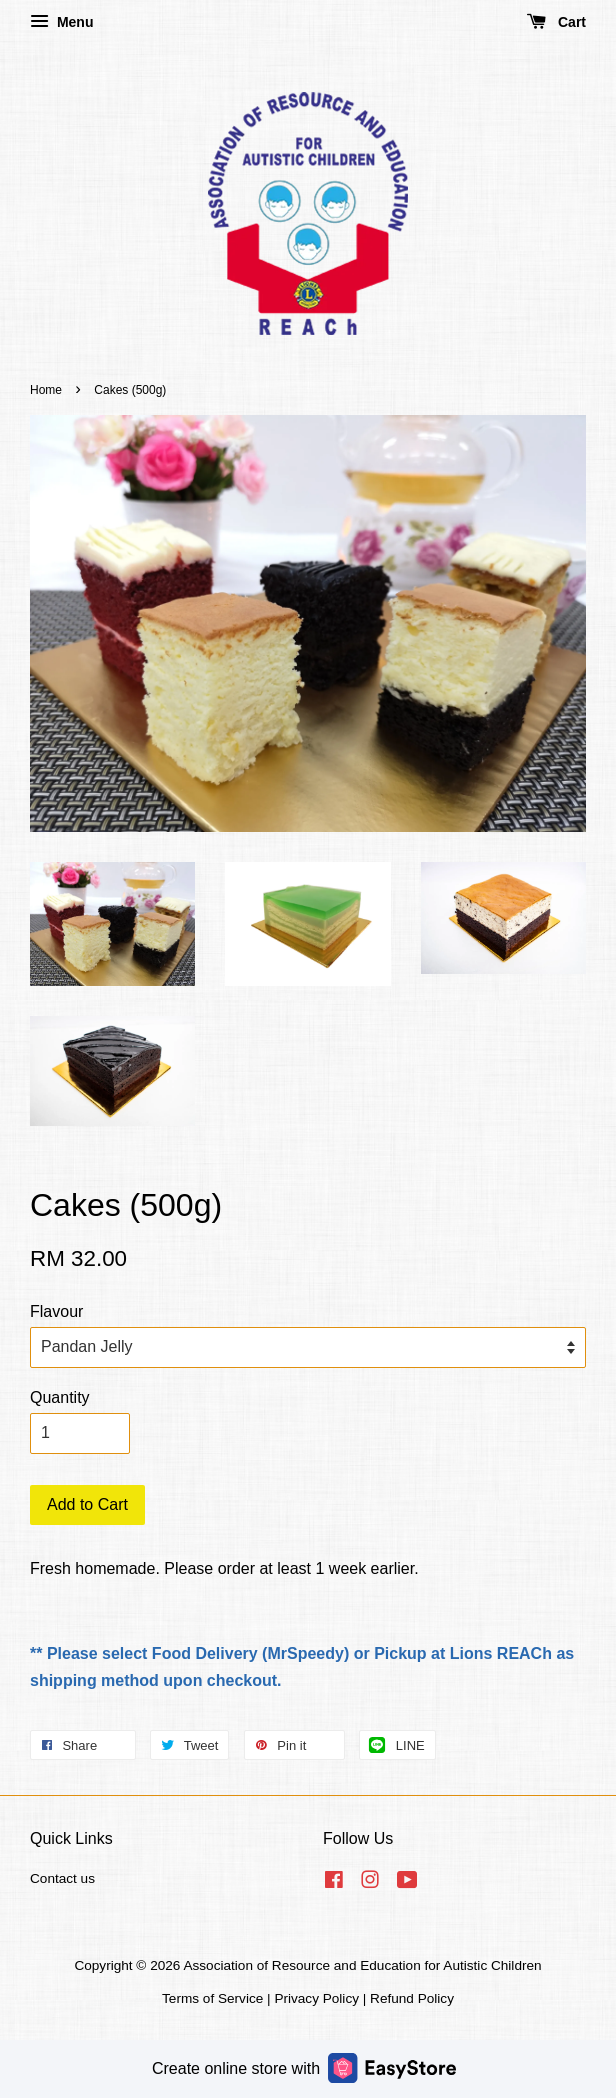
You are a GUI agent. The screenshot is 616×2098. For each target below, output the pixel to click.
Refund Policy (412, 1998)
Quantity (60, 1397)
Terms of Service (212, 1998)
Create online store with (304, 2067)
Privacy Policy (316, 1998)
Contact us (62, 1878)
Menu (61, 22)
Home (46, 390)
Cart (556, 22)
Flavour (56, 1311)
